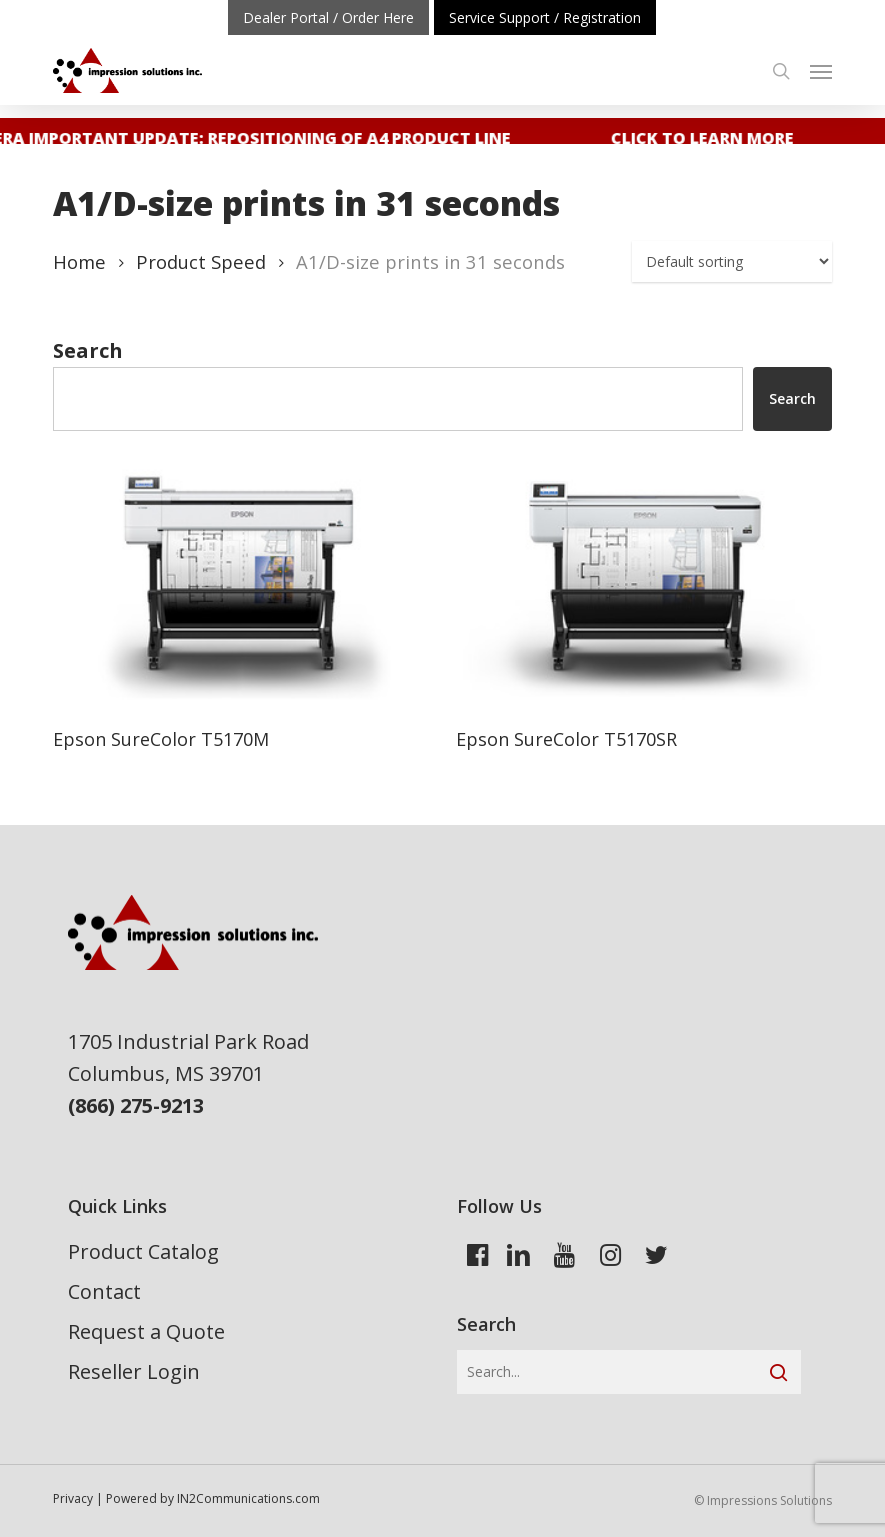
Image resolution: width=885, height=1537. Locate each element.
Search (88, 350)
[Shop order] (732, 261)
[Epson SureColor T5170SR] (642, 584)
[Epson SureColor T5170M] (239, 584)
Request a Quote (146, 1331)
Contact (104, 1291)
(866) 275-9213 (136, 1105)
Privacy (73, 1498)
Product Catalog (143, 1251)
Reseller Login (134, 1371)
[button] (821, 71)
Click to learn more (707, 138)
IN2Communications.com (248, 1498)
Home (79, 261)
